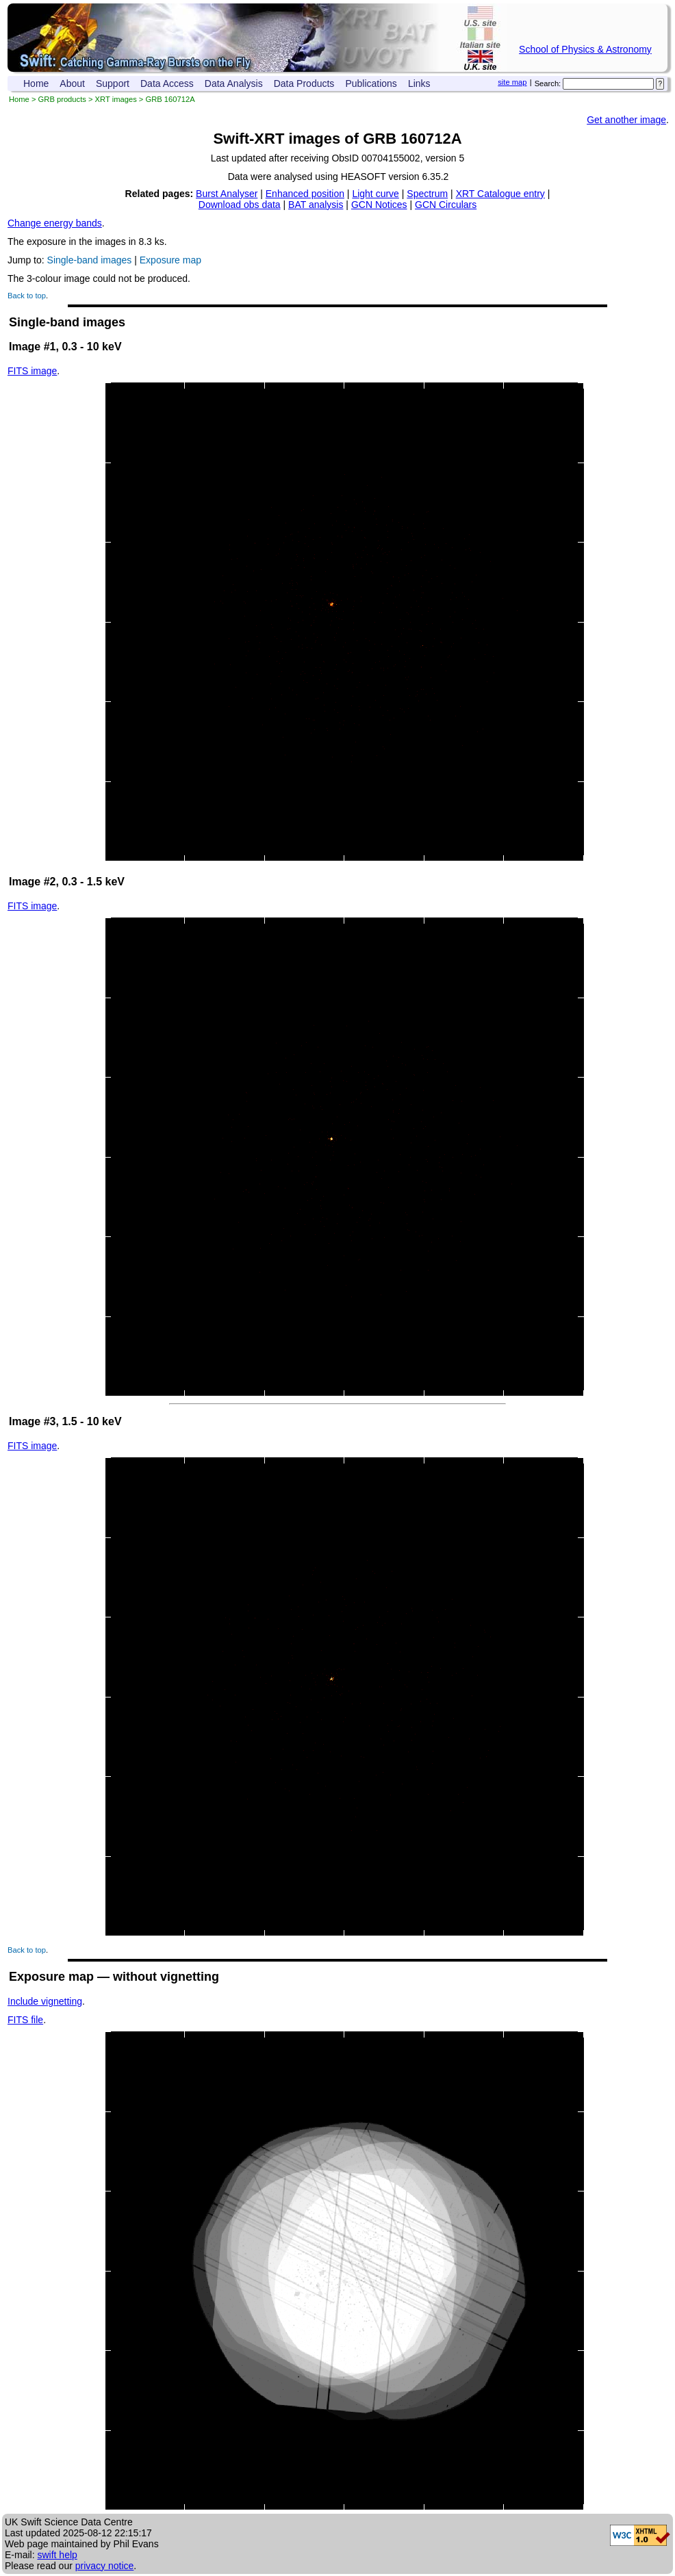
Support (112, 83)
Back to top (27, 295)
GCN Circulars (445, 204)
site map (512, 82)
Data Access (167, 83)
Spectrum (427, 193)
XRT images (116, 99)
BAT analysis (315, 204)
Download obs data (240, 204)
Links (419, 83)
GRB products (62, 99)
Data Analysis (234, 83)
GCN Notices (379, 204)
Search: (548, 83)
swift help (57, 2554)
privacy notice (104, 2565)
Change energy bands (55, 223)
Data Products (304, 83)
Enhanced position (305, 193)
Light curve (375, 193)
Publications (371, 83)
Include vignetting (45, 2001)
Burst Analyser (226, 193)
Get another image (626, 119)
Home (36, 83)
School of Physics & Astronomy (585, 49)
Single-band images (89, 260)
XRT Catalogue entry (500, 193)
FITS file (25, 2019)
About (72, 83)
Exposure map (170, 260)
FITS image (32, 370)
